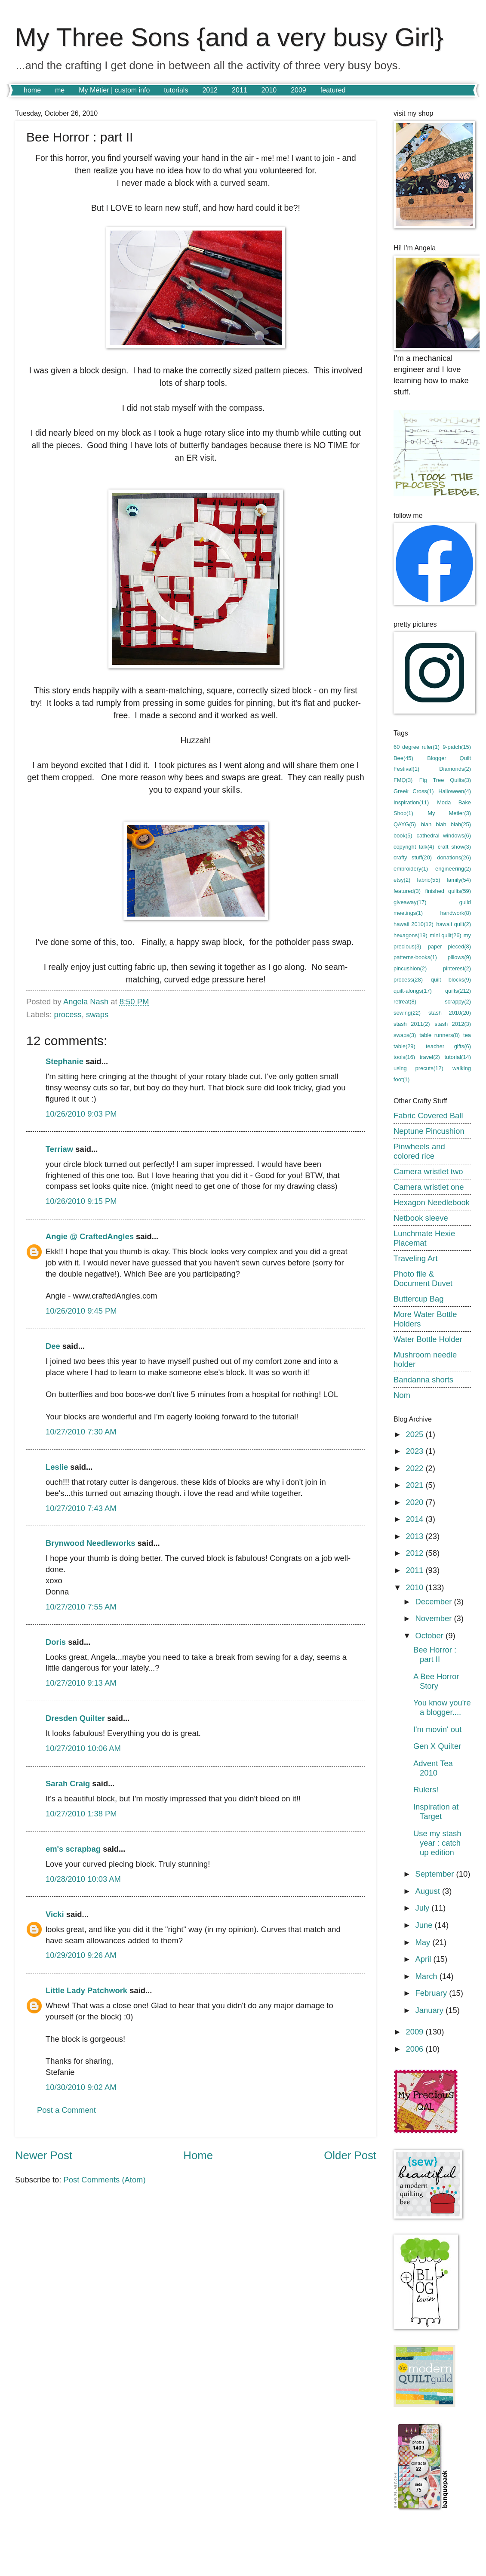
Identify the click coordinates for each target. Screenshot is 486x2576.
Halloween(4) (454, 791)
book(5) (403, 835)
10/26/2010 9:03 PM (81, 1113)
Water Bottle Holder (428, 1339)
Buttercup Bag (419, 1298)
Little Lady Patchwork (86, 1990)
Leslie (57, 1466)
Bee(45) (403, 758)
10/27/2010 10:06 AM (83, 1748)
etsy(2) (402, 880)
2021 (415, 1485)
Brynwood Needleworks (90, 1543)
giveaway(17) (410, 902)
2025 (415, 1434)
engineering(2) (453, 868)
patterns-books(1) (415, 957)
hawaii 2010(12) (414, 924)
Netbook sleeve (421, 1217)
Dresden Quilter (75, 1718)
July (423, 1907)
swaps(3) (405, 1035)
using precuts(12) (418, 1068)
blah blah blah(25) (446, 824)
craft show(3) (454, 846)
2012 (210, 90)
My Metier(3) (449, 813)
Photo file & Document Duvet (423, 1278)
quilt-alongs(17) (413, 991)
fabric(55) (428, 880)
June (425, 1925)
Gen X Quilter (437, 1746)
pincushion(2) (410, 968)
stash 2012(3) (452, 1024)
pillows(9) (459, 957)
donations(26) (454, 857)
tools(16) (404, 1057)
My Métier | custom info (114, 90)
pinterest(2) (457, 968)
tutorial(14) (457, 1057)
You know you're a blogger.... (442, 1707)
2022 (415, 1468)
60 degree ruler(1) (417, 747)
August (428, 1891)
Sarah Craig (68, 1783)
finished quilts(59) (448, 891)
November (434, 1618)
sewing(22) (407, 1012)
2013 (415, 1536)
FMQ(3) (403, 780)
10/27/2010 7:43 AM (81, 1508)
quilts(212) (458, 991)
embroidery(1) (411, 868)
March (427, 1976)
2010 (269, 90)
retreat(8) (405, 1001)
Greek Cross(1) (414, 791)
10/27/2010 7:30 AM (81, 1431)
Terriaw (59, 1149)
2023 (415, 1451)
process (67, 1014)
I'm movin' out (437, 1729)
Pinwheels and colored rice (419, 1151)
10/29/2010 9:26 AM (81, 1955)
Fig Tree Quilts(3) (445, 780)
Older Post (350, 2155)
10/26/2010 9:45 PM (81, 1310)
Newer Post (43, 2155)
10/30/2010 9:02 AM (81, 2087)
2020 (415, 1502)
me (60, 90)
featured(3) (407, 891)
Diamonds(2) (455, 769)
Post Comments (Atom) (104, 2179)
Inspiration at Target (435, 1811)
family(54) (458, 880)
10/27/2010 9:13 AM (81, 1682)
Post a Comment (66, 2109)
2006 (415, 2048)
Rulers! (425, 1789)
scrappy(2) (458, 1001)
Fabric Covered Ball (428, 1115)
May (424, 1942)
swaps (97, 1014)
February (432, 1992)
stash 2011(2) (412, 1024)
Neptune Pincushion (429, 1131)
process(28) (408, 979)
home (32, 90)
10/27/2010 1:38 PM (81, 1813)
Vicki (55, 1914)
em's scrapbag (73, 1848)
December (434, 1601)
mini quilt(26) (445, 935)
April (424, 1959)
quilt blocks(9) (451, 979)
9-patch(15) (457, 747)
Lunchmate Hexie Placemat (424, 1238)
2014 (415, 1518)
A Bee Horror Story (436, 1681)
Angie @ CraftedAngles (90, 1236)
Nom (402, 1395)
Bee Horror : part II (434, 1654)
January (430, 2010)
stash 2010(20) (449, 1012)
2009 (298, 90)
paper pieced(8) (449, 946)
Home (198, 2155)
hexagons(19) (411, 935)
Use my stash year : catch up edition (437, 1843)
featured (333, 90)
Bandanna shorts (423, 1379)
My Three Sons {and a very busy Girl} (229, 37)
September (435, 1873)
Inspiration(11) (411, 802)
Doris (56, 1642)
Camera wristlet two (428, 1171)
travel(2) (430, 1057)
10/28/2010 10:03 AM (83, 1879)
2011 (239, 90)
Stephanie (64, 1061)
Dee (53, 1346)
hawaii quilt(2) (453, 924)
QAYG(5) (405, 824)
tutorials (176, 90)
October (430, 1635)
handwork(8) (455, 913)
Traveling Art (416, 1258)
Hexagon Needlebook (432, 1202)
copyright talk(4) (414, 846)
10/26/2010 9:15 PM (81, 1201)
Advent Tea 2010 (433, 1768)
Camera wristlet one (429, 1186)
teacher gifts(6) (448, 1046)
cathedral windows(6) (444, 835)
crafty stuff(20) (413, 857)
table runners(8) (439, 1035)
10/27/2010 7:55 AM (81, 1606)
